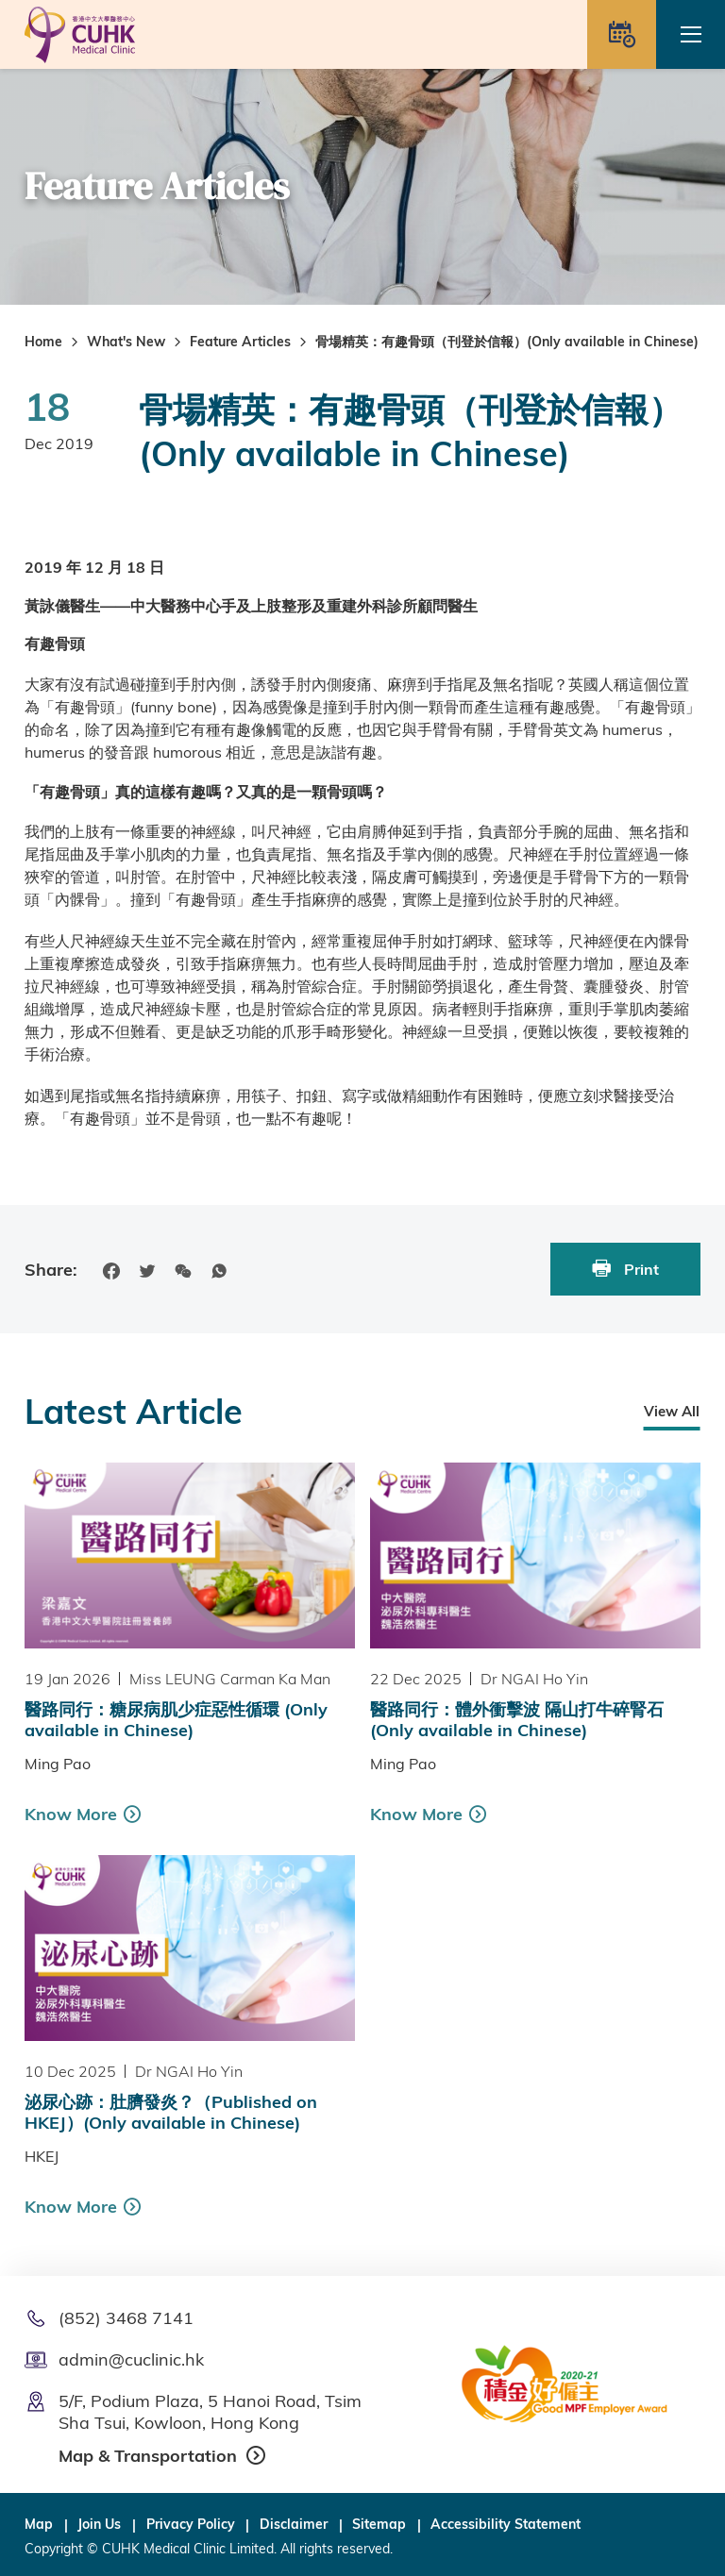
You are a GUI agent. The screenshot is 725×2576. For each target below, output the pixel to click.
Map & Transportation (148, 2456)
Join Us (99, 2524)
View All (672, 1411)
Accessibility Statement (505, 2524)
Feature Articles (240, 341)
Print (625, 1269)
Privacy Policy (190, 2524)
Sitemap (379, 2524)
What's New (126, 341)
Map (39, 2524)
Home (43, 341)
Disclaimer (294, 2524)
